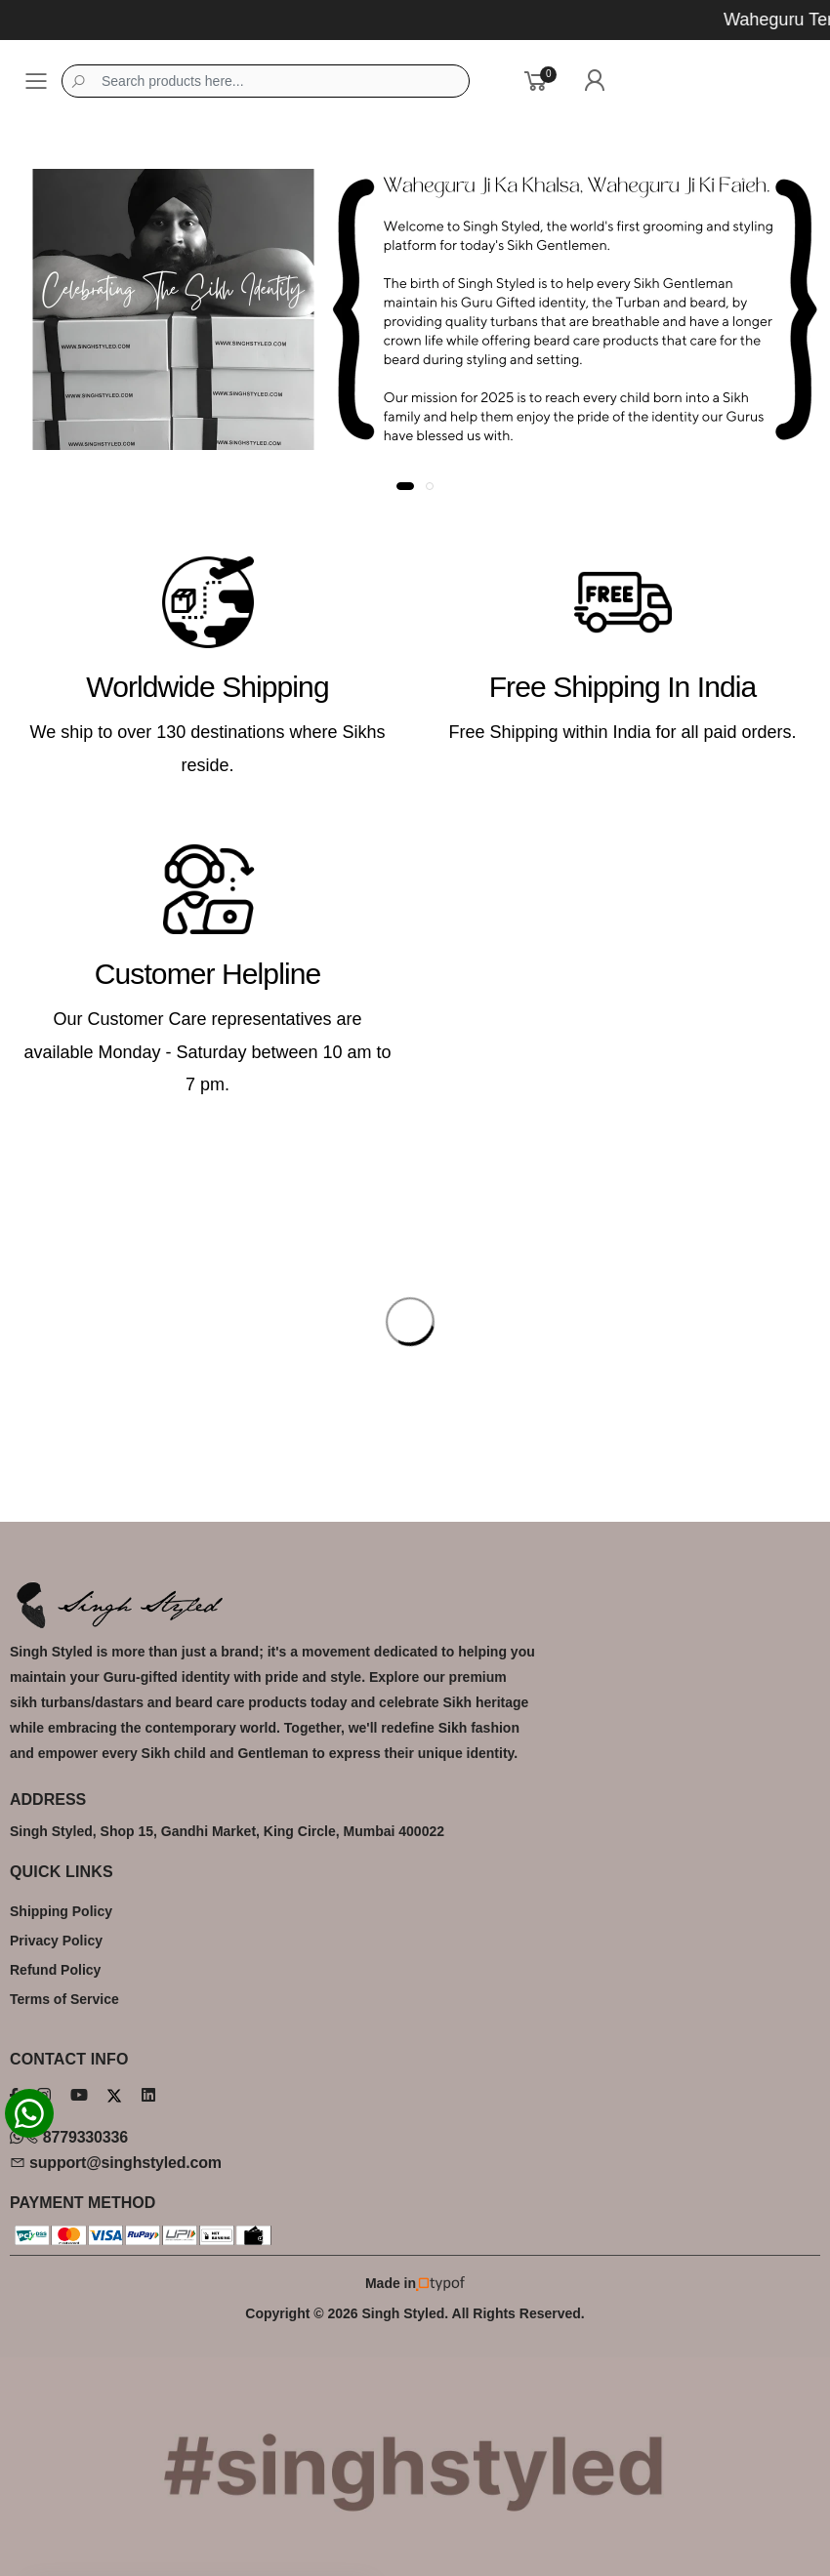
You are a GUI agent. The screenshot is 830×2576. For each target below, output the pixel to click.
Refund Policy (55, 1970)
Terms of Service (64, 1999)
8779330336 (69, 2137)
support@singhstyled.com (116, 2162)
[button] (405, 486)
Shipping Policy (61, 1911)
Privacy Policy (56, 1940)
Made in (415, 2283)
